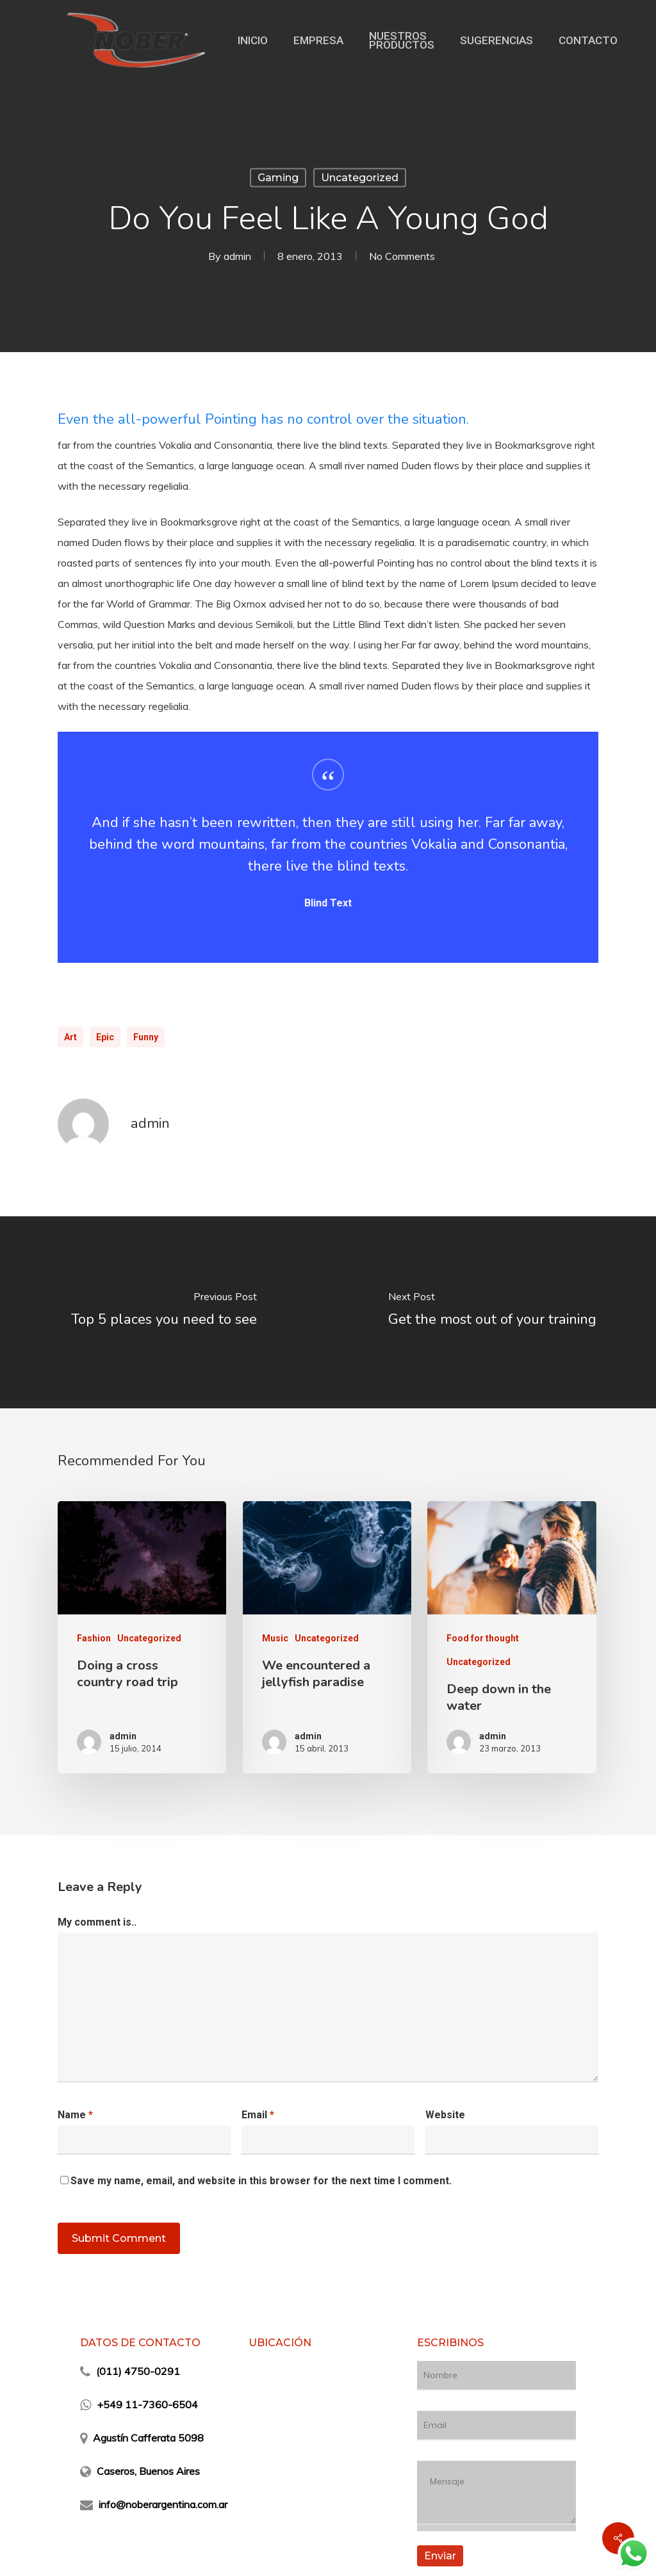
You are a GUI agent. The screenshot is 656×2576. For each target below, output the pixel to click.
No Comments (402, 256)
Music (275, 1638)
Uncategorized (359, 178)
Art (70, 1037)
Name (75, 2115)
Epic (105, 1037)
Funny (145, 1037)
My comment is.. (97, 1922)
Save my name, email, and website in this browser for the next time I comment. (261, 2181)
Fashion (94, 1638)
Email (258, 2115)
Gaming (278, 178)
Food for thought (483, 1638)
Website (445, 2115)
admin (237, 256)
